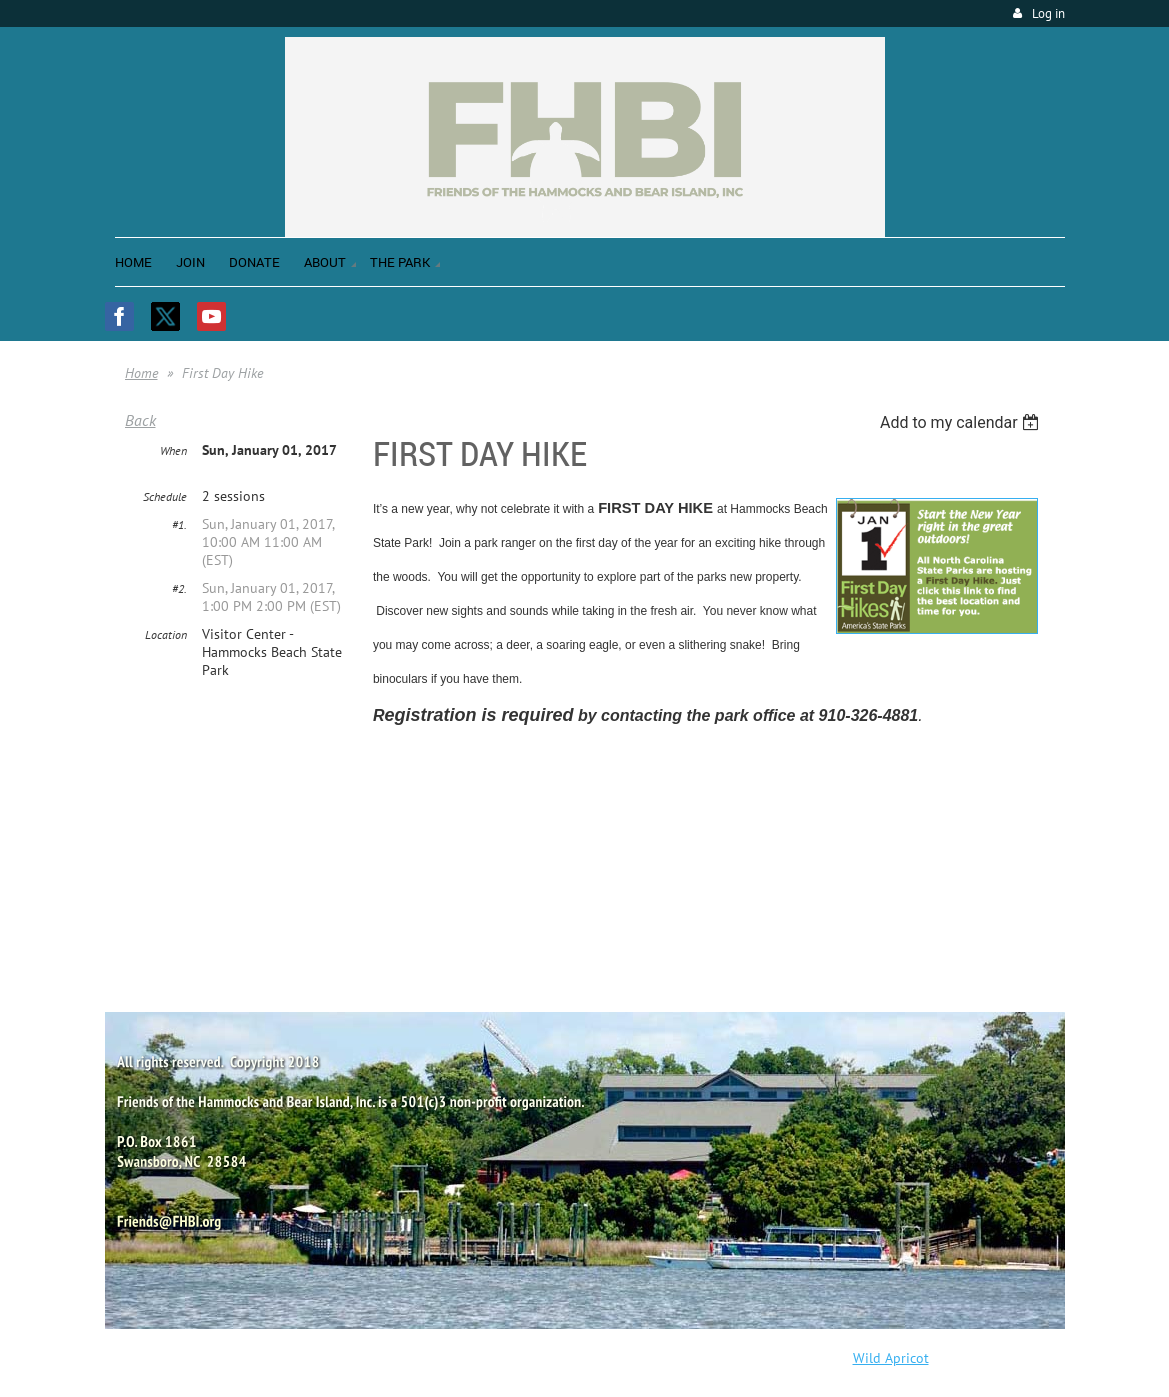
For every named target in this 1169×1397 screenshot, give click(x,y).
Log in (1048, 13)
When (173, 450)
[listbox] (962, 422)
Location (166, 634)
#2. (179, 588)
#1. (179, 524)
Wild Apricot (891, 1358)
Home (141, 373)
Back (140, 420)
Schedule (165, 496)
